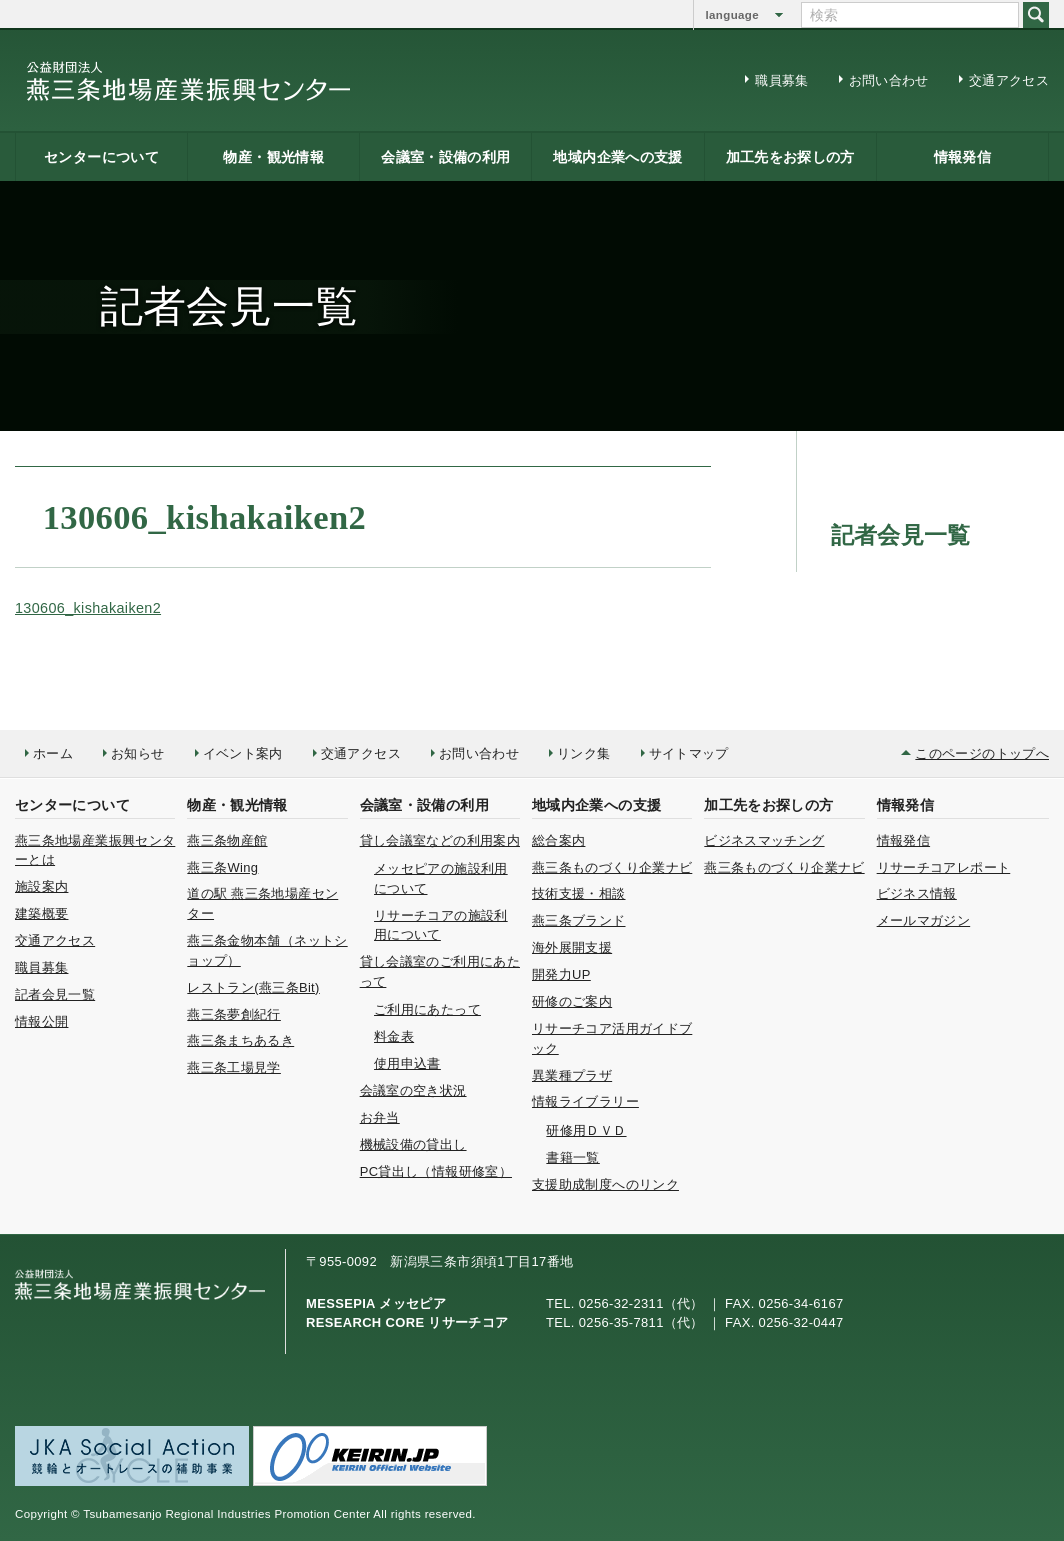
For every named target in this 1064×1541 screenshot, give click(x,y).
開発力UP (561, 974)
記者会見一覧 (55, 994)
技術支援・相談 (579, 893)
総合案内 (558, 840)
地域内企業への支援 (617, 157)
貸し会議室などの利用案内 (440, 840)
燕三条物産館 (227, 840)
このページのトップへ (982, 753)
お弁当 (380, 1117)
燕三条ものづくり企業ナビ (612, 867)
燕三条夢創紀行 (234, 1014)
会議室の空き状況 (413, 1090)
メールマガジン (924, 920)
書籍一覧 (572, 1157)
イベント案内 (243, 753)
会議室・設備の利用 (445, 157)
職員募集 (781, 80)
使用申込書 (407, 1063)
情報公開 (41, 1021)
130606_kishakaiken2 (88, 608)
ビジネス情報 (917, 893)
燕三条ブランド (579, 920)
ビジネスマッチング (764, 840)
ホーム (53, 753)
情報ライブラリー (585, 1101)
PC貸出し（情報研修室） (436, 1171)
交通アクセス (1009, 80)
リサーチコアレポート (944, 867)
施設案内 (41, 886)
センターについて (101, 157)
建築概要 (41, 913)
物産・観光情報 (273, 157)
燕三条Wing (222, 867)
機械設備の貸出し (413, 1144)
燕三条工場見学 (234, 1067)
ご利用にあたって (427, 1009)
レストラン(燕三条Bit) (253, 987)
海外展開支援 (572, 947)
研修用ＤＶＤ (586, 1130)
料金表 (394, 1036)
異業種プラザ (572, 1075)
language (732, 15)
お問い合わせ (889, 80)
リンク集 (583, 753)
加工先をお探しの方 (790, 157)
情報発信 (962, 157)
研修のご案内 (572, 1001)
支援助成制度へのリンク (605, 1184)
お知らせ (137, 753)
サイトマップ (689, 753)
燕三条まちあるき (240, 1040)
